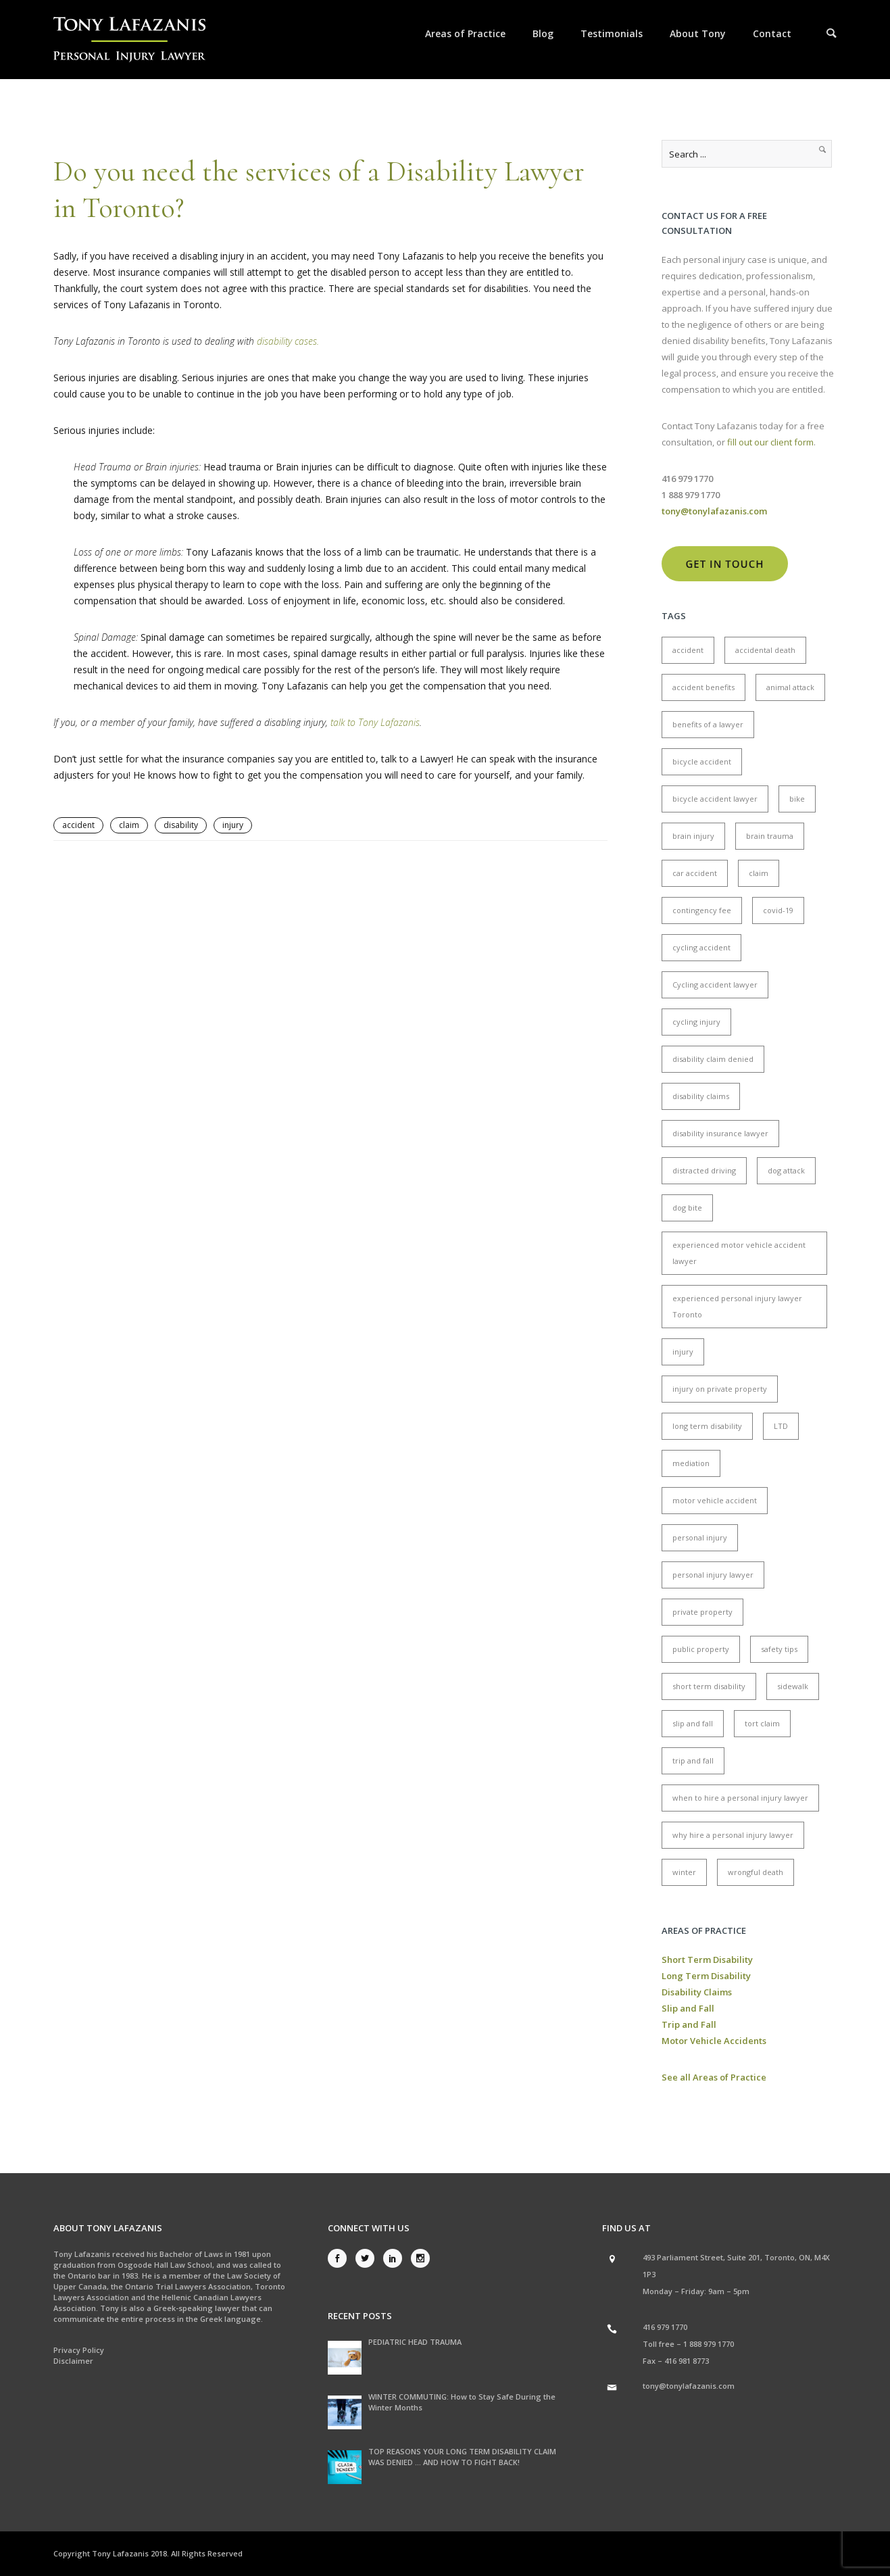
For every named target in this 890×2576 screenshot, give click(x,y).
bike (797, 799)
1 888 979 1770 (708, 2344)
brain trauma (769, 836)
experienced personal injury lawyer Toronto (737, 1306)
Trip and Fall (689, 2024)
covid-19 (778, 910)
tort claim (762, 1723)
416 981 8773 (686, 2361)
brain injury (693, 836)
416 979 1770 (665, 2327)
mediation (691, 1463)
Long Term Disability (706, 1976)
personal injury (699, 1537)
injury (232, 825)
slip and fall (692, 1723)
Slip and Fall (688, 2008)
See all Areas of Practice (714, 2077)
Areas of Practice (465, 33)
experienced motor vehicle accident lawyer (739, 1253)
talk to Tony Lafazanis (375, 722)
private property (702, 1612)
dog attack (786, 1170)
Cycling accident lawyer (715, 984)
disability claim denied (712, 1059)
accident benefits (703, 687)
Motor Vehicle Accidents (714, 2041)
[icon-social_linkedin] (396, 2258)
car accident (694, 873)
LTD (781, 1426)
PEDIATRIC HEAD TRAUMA (415, 2342)
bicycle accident (701, 761)
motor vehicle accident (714, 1500)
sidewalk (792, 1686)
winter (684, 1872)
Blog (543, 33)
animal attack (790, 687)
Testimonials (611, 33)
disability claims (700, 1096)
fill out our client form (770, 442)
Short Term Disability (707, 1959)
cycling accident (701, 947)
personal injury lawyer (712, 1575)
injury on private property (719, 1389)
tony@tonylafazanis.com (689, 2386)
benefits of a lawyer (707, 724)
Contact (772, 33)
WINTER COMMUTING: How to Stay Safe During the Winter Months (461, 2401)
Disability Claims (697, 1992)
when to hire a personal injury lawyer (740, 1798)
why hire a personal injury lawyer (732, 1835)
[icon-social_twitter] (368, 2258)
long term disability (707, 1426)
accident (78, 825)
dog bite (687, 1207)
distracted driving (704, 1170)
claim (129, 825)
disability (181, 825)
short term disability (708, 1686)
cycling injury (696, 1022)
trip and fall (693, 1760)
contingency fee (701, 910)
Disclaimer (73, 2361)
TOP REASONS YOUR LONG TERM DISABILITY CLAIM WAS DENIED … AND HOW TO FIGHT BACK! (462, 2456)
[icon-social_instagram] (420, 2258)
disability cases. (288, 341)
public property (700, 1649)
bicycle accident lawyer (715, 799)
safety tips (779, 1649)
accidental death (765, 650)
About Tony (698, 33)
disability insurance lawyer (720, 1133)
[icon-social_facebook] (340, 2258)
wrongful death (755, 1872)
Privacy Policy (78, 2350)
